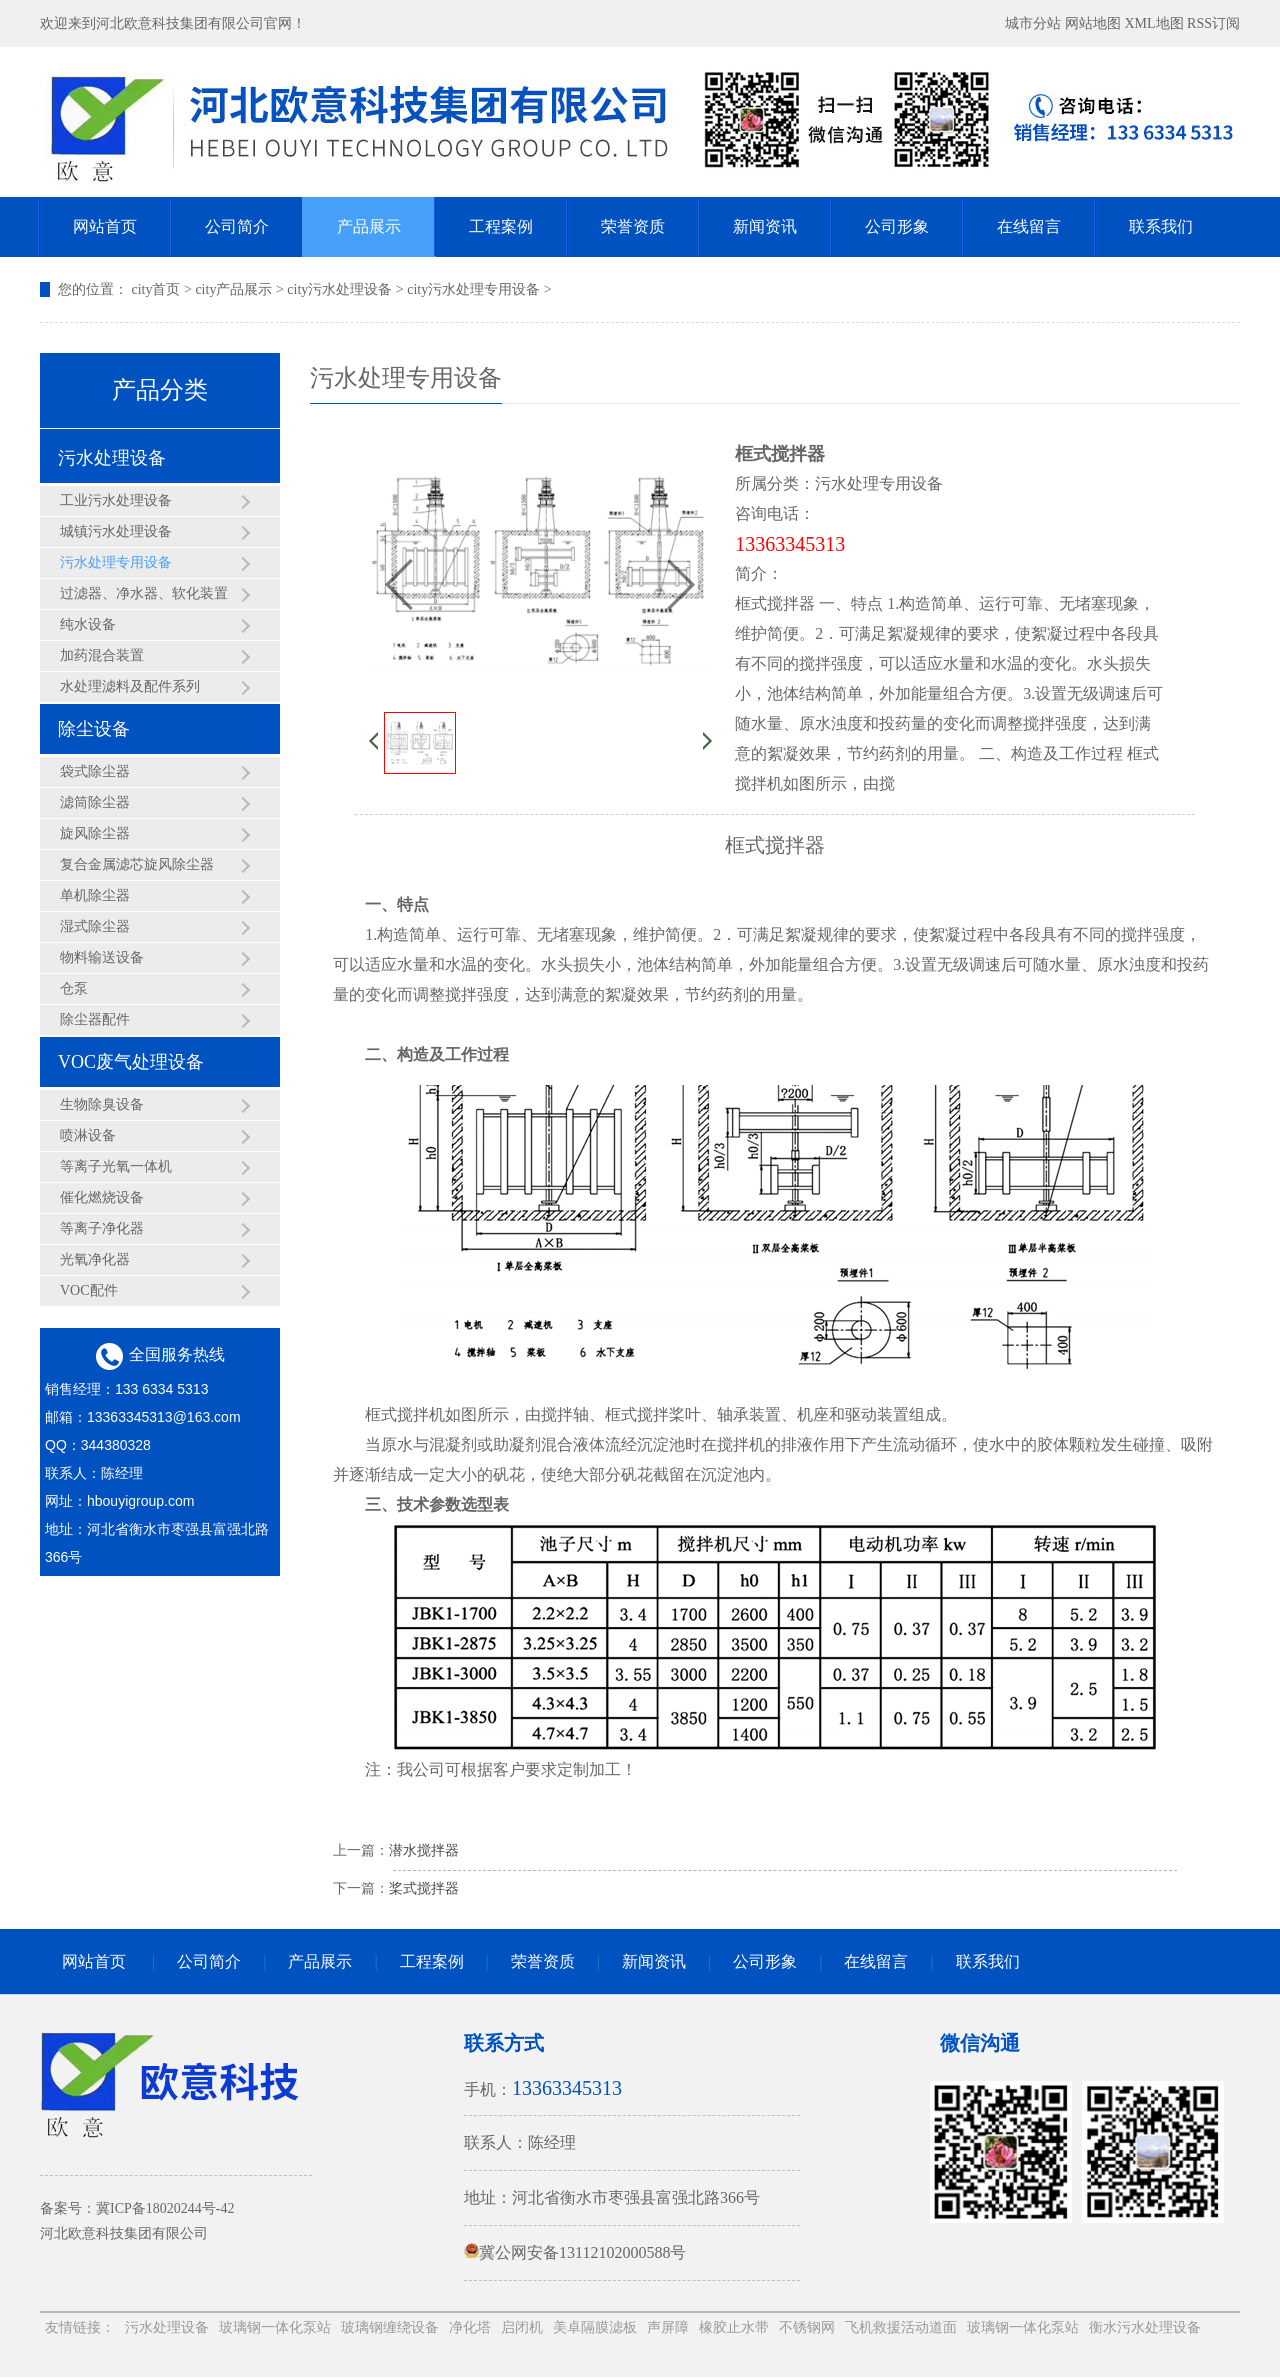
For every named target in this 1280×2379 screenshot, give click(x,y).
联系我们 (1161, 226)
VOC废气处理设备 (131, 1062)
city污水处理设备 (339, 289)
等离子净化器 (102, 1228)
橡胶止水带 (734, 2327)
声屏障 (668, 2327)
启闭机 (522, 2327)
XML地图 (1153, 23)
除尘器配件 (95, 1019)
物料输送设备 (102, 957)
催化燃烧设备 (102, 1197)
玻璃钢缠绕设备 (390, 2327)
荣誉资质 (633, 226)
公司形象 (897, 226)
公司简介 (237, 226)
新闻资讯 (765, 226)
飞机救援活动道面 (901, 2327)
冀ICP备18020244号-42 (165, 2208)
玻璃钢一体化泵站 (275, 2327)
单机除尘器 (95, 895)
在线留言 (1029, 226)
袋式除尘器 (95, 771)
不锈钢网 (807, 2327)
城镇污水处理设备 (116, 531)
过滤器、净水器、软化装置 (144, 593)
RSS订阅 (1213, 23)
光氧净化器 (95, 1259)
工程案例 (501, 226)
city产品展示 (233, 289)
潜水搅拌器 (424, 1850)
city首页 (156, 289)
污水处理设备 (112, 458)
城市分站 (1033, 23)
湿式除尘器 (95, 926)
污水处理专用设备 (116, 562)
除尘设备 (94, 729)
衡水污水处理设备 (1145, 2327)
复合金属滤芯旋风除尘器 (137, 864)
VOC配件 (89, 1290)
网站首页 (105, 226)
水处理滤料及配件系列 (130, 686)
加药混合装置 (102, 655)
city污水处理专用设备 (473, 289)
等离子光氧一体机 (116, 1166)
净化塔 (470, 2327)
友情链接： (80, 2327)
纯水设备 (88, 624)
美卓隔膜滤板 (595, 2327)
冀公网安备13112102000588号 (575, 2252)
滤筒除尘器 (95, 802)
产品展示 (369, 226)
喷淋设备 (88, 1135)
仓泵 (74, 988)
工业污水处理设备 (116, 500)
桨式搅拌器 (424, 1888)
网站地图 (1093, 23)
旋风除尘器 (95, 833)
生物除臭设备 (102, 1104)
